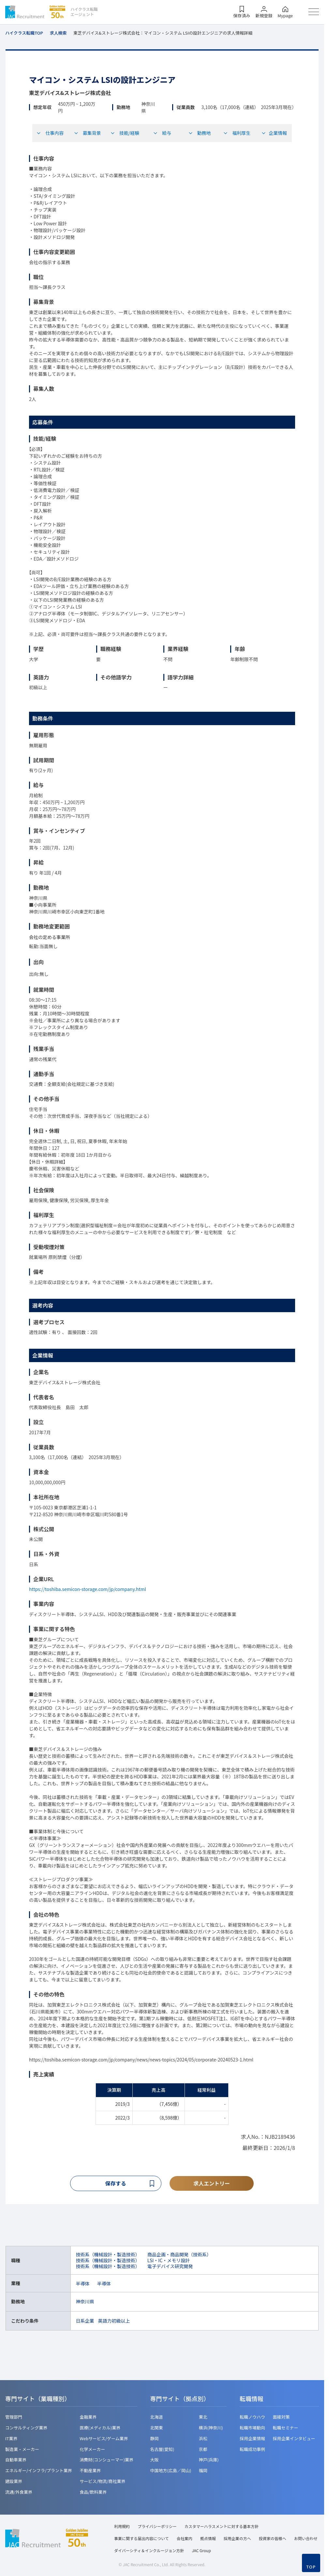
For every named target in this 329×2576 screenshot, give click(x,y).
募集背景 (87, 133)
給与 (162, 133)
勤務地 (199, 133)
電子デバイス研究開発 (170, 2267)
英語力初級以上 (114, 2321)
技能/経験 (125, 133)
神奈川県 (85, 2302)
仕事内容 (50, 133)
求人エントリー (211, 2183)
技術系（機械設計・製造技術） (108, 2255)
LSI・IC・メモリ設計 (168, 2261)
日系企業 (85, 2321)
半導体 (83, 2284)
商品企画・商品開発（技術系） (179, 2255)
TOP (311, 2567)
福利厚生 (236, 133)
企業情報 (274, 133)
